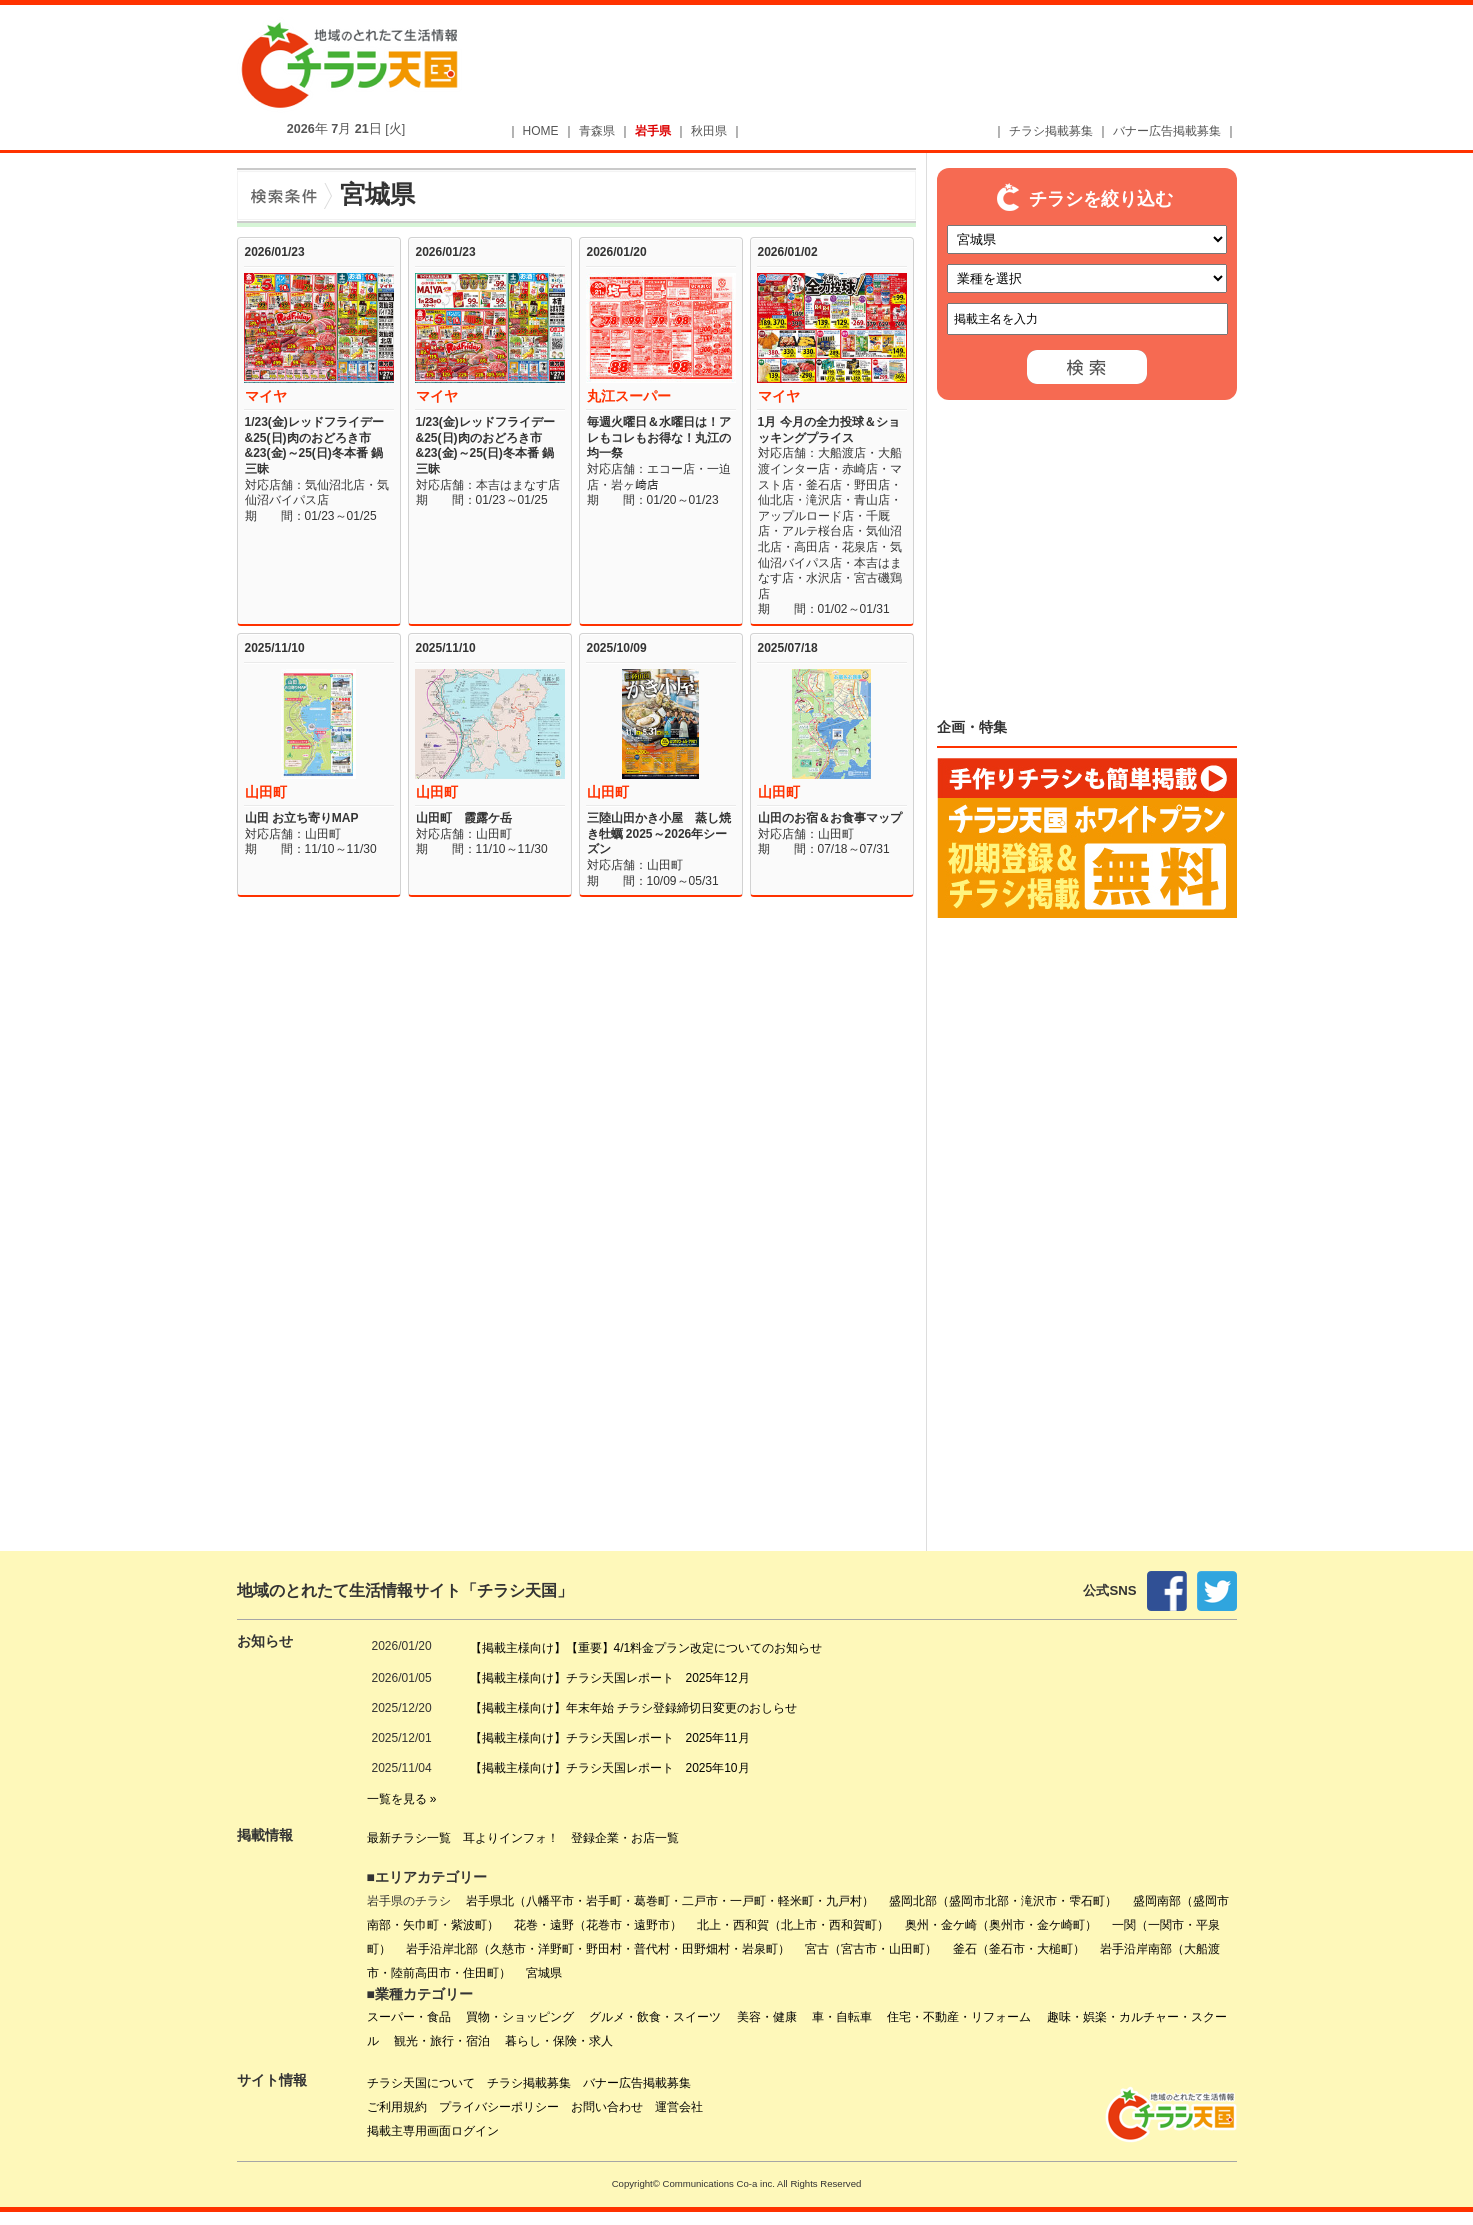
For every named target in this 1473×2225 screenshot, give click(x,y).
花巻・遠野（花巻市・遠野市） (598, 1925)
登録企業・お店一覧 (625, 1838)
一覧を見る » (402, 1799)
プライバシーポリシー (499, 2107)
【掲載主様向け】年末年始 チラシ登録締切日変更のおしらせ (633, 1708)
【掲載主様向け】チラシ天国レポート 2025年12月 (610, 1678)
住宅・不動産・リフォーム (959, 2017)
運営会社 (679, 2107)
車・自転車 (842, 2017)
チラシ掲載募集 (1051, 131)
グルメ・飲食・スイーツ (655, 2017)
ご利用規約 (397, 2107)
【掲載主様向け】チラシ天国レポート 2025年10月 (610, 1768)
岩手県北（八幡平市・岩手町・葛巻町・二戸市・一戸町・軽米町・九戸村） (670, 1901)
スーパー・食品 (409, 2017)
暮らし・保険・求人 (559, 2041)
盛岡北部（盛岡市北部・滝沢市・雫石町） (1003, 1901)
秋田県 (709, 131)
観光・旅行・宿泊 (442, 2041)
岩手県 (653, 131)
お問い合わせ (607, 2107)
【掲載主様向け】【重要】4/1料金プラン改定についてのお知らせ (646, 1648)
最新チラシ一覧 (409, 1838)
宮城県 (544, 1973)
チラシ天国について (421, 2083)
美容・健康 (767, 2017)
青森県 (597, 131)
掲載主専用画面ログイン (433, 2131)
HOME (541, 131)
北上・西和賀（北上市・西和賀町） (793, 1925)
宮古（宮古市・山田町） (871, 1949)
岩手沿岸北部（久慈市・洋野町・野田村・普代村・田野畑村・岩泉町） (598, 1949)
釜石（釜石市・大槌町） (1019, 1949)
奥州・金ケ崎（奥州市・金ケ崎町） (1001, 1925)
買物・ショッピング (520, 2017)
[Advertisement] (883, 67)
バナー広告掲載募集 (1167, 131)
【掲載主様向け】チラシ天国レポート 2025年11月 (610, 1738)
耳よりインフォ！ (511, 1838)
